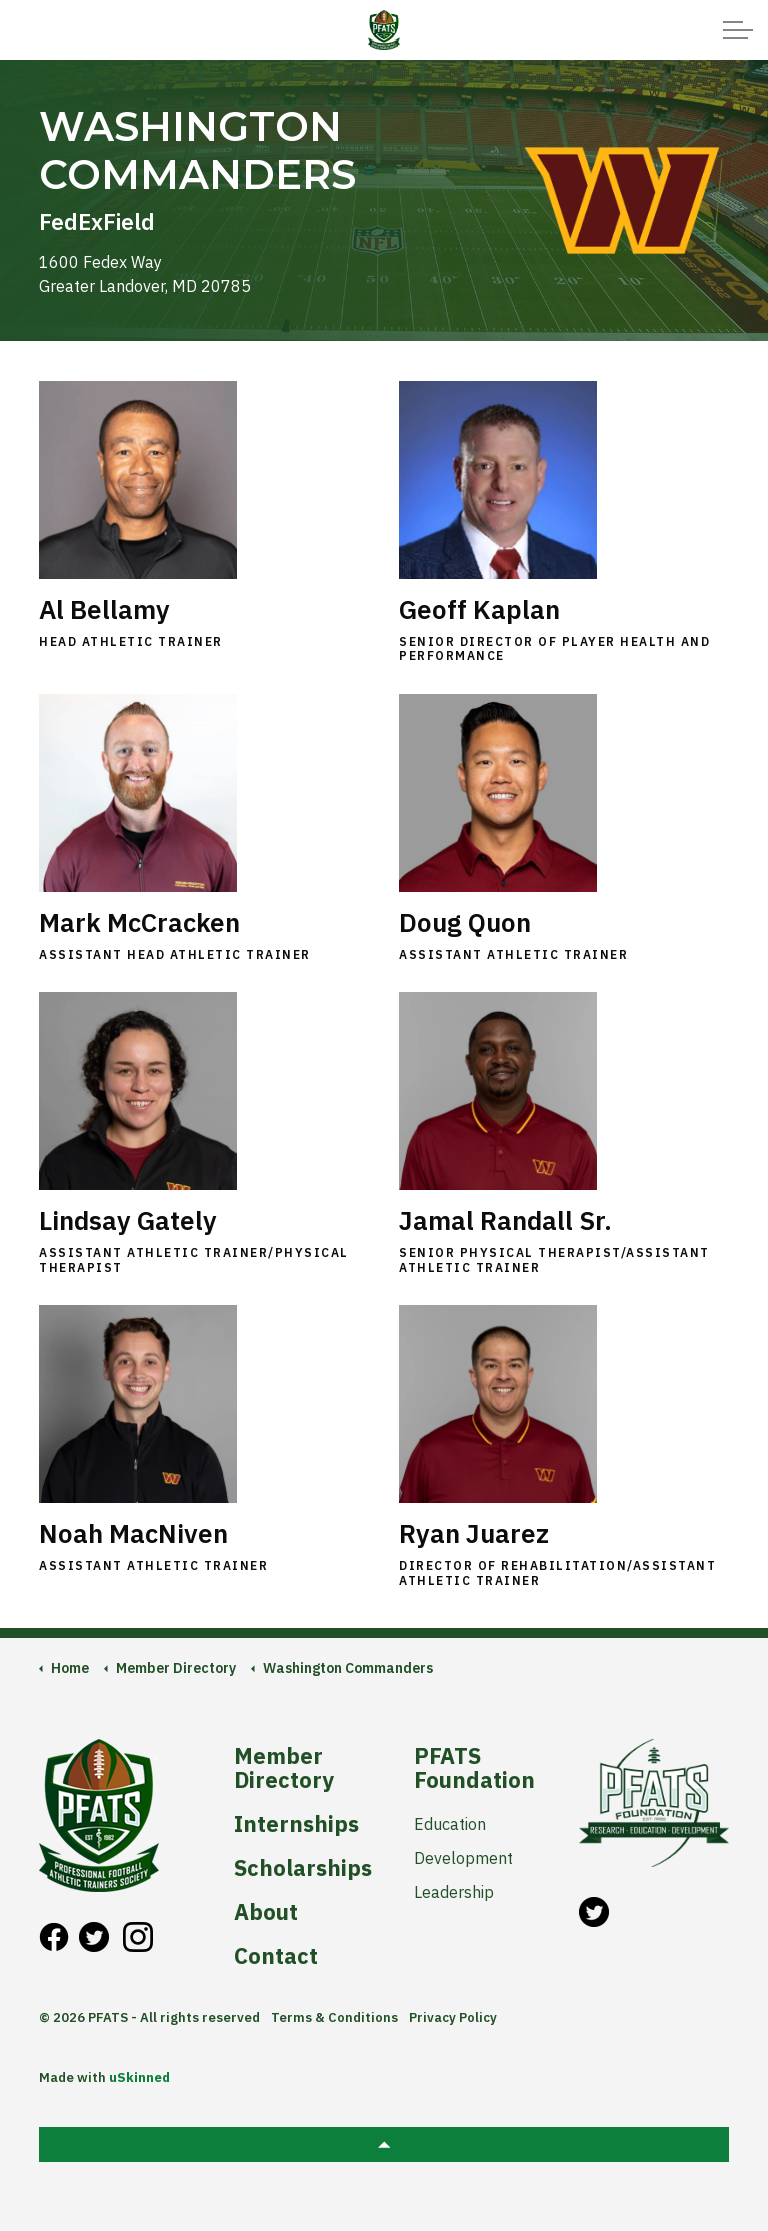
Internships (296, 1824)
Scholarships (301, 1868)
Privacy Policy (453, 2017)
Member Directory (284, 1768)
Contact (276, 1956)
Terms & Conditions (334, 2017)
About (266, 1912)
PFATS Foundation (474, 1768)
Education (450, 1824)
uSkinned (139, 2077)
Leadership (454, 1892)
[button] (384, 2144)
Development (463, 1858)
